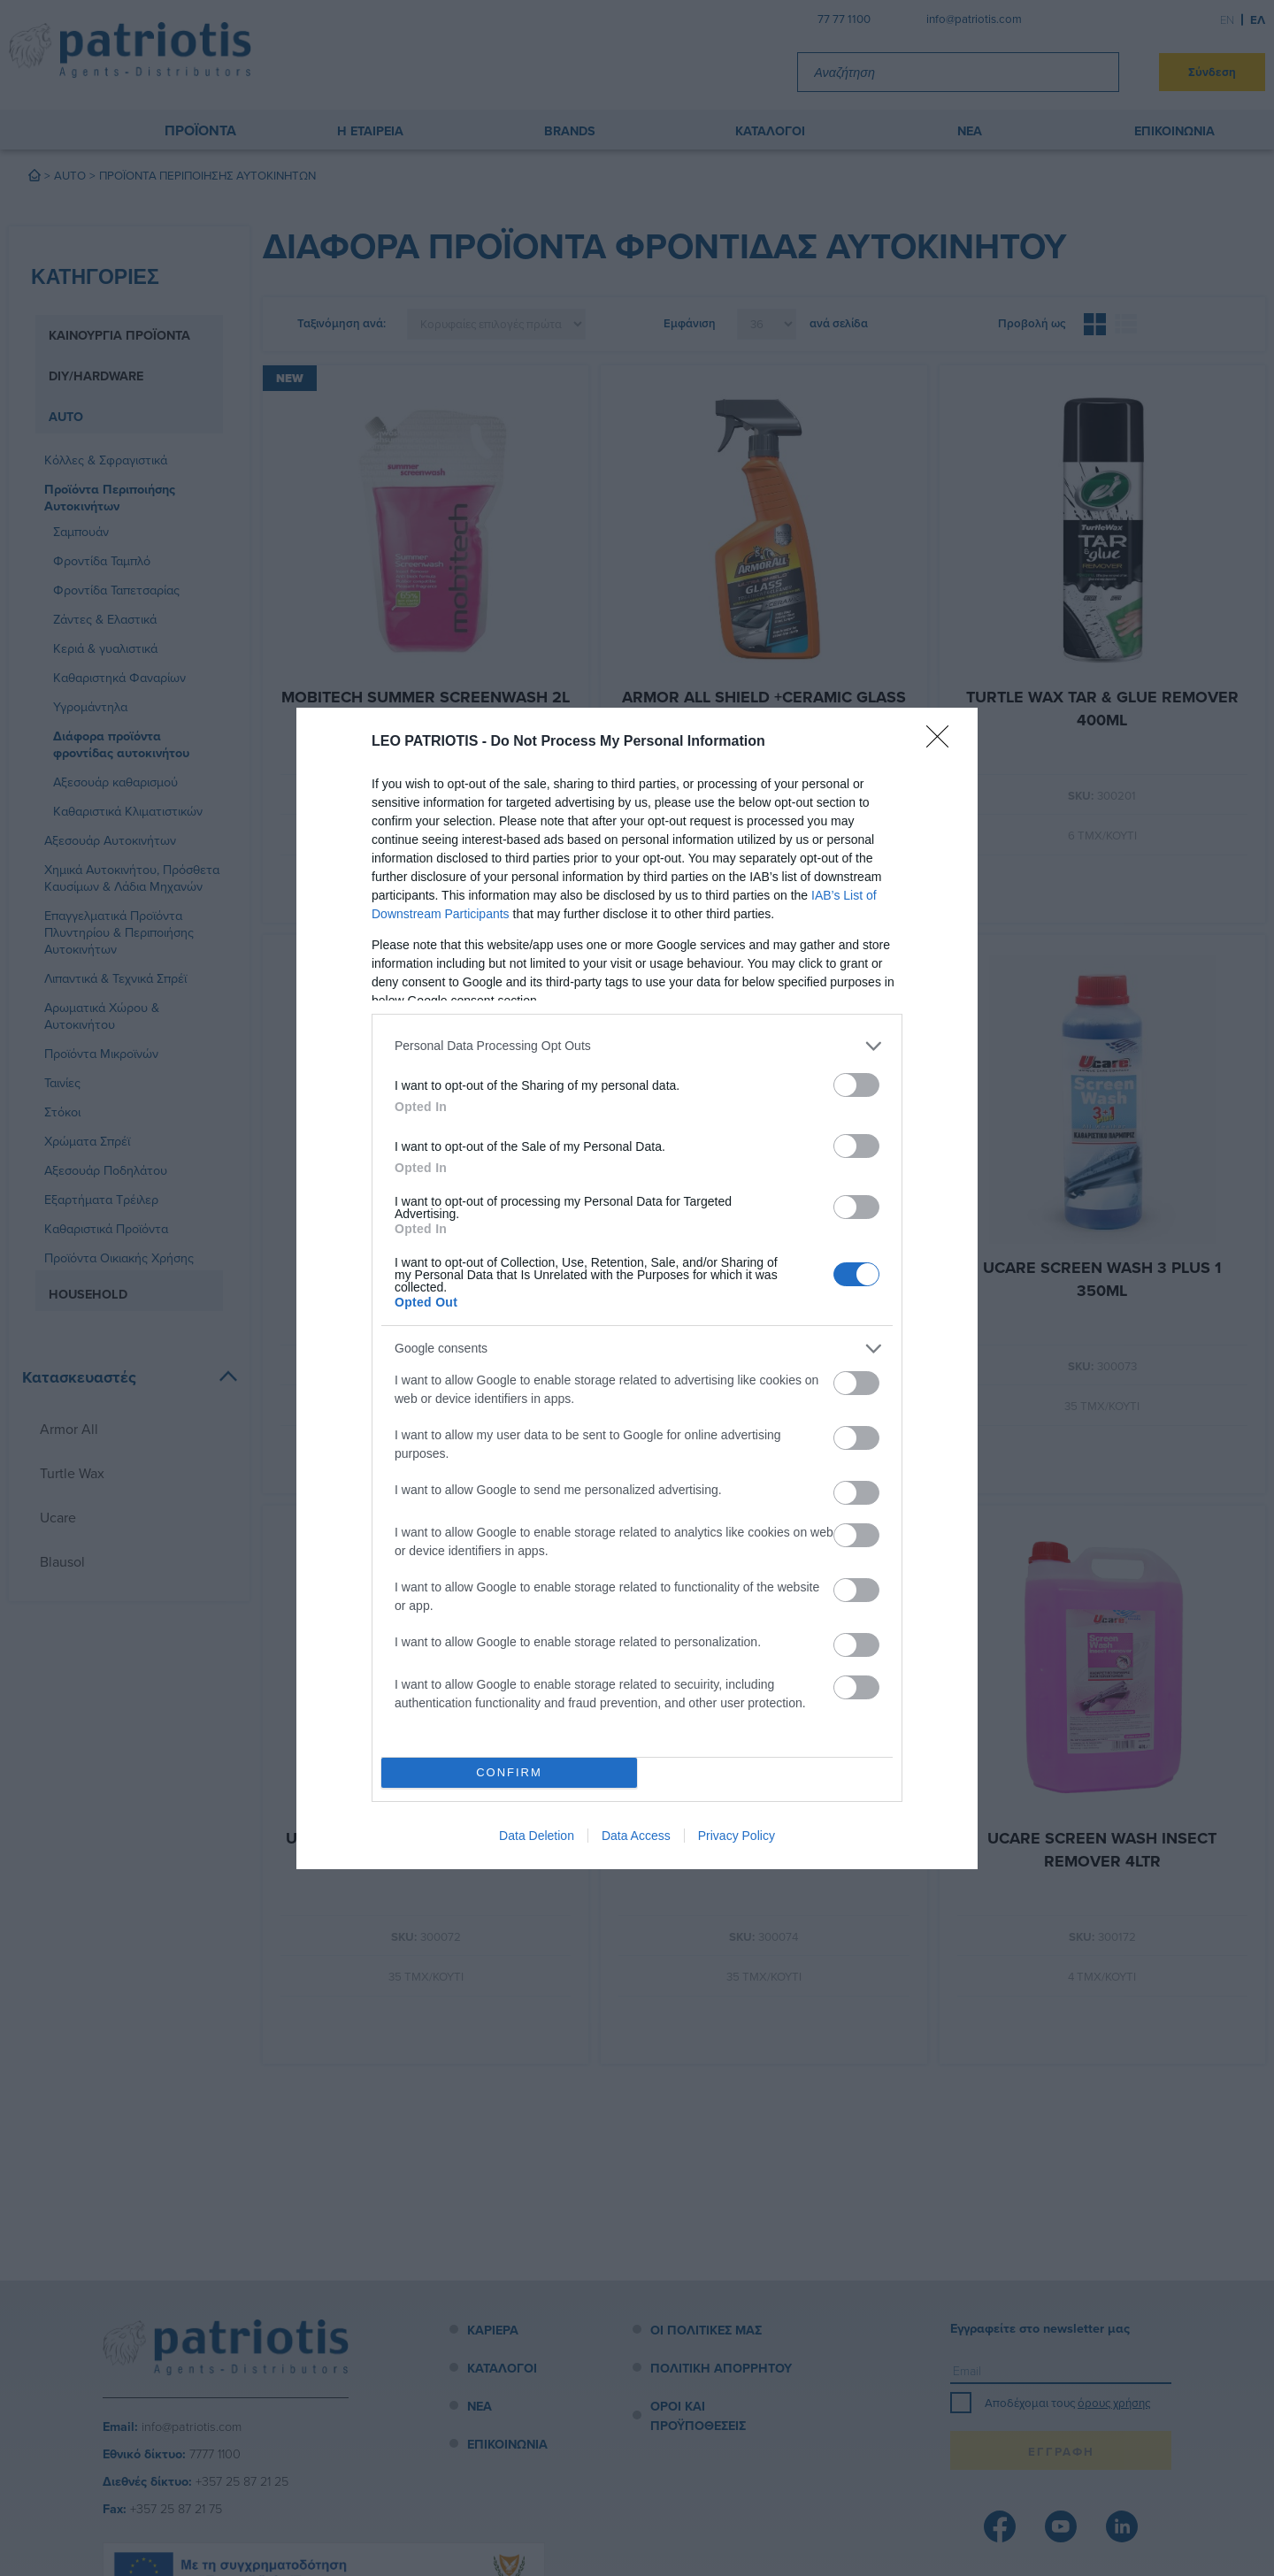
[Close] (943, 742)
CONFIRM (509, 1772)
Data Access (636, 1835)
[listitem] (637, 1046)
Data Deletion (536, 1835)
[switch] (856, 1085)
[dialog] (637, 1288)
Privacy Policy (736, 1835)
